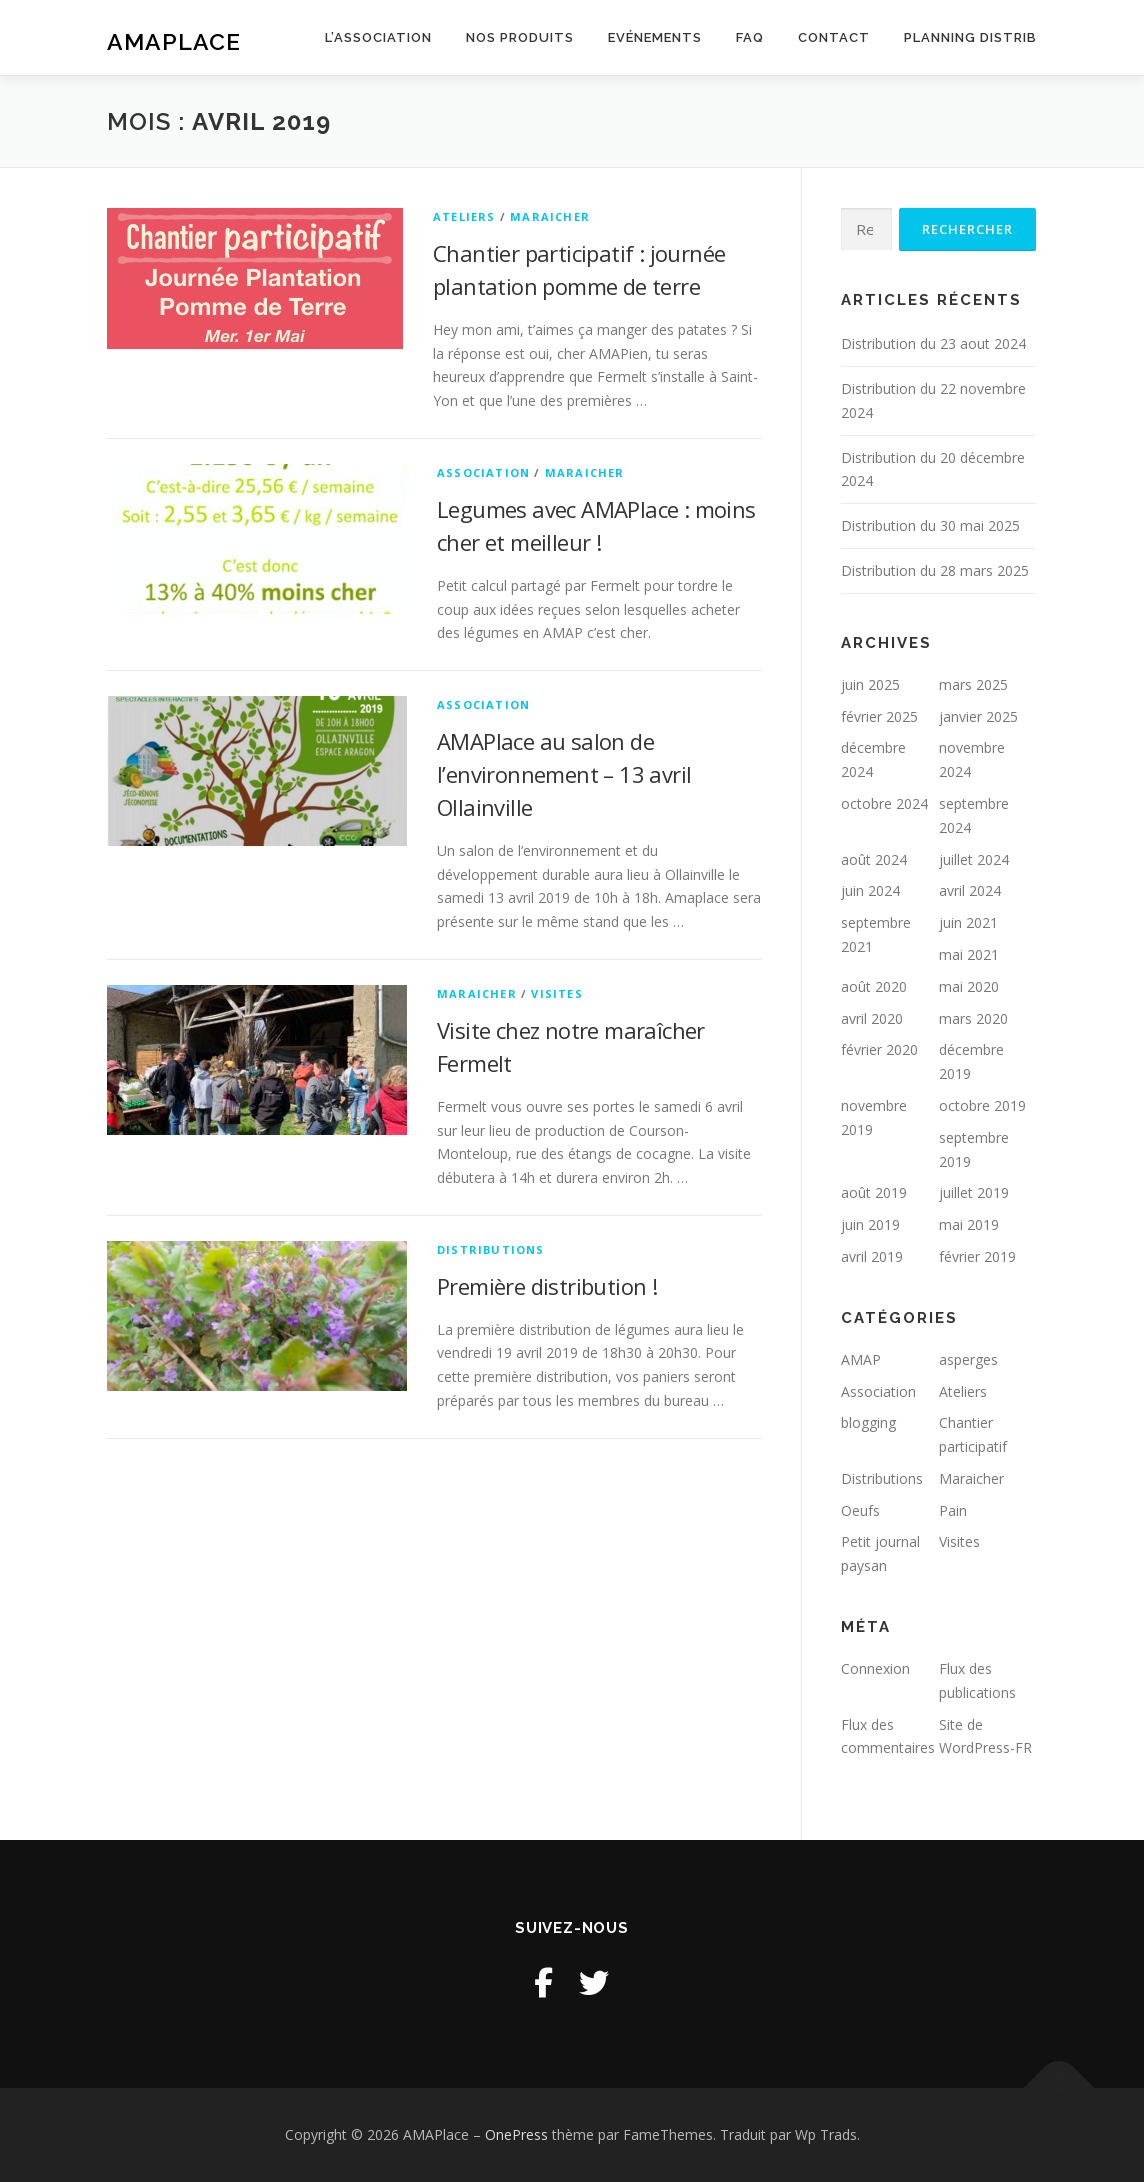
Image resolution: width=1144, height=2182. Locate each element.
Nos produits (520, 37)
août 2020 (874, 986)
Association (483, 472)
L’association (378, 37)
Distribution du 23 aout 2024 (933, 343)
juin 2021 (968, 922)
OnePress (516, 2134)
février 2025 (879, 716)
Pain (953, 1510)
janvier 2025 (978, 716)
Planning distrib (970, 37)
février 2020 (879, 1049)
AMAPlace (174, 40)
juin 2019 (870, 1224)
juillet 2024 (974, 859)
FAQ (750, 37)
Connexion (875, 1668)
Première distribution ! (547, 1286)
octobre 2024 (884, 803)
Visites (556, 993)
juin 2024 (870, 890)
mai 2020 (969, 986)
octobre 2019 (982, 1105)
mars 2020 (973, 1018)
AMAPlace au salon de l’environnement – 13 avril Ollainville (564, 774)
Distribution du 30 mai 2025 (930, 525)
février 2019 (977, 1256)
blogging (868, 1422)
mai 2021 (969, 954)
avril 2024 (970, 890)
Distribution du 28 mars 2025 (935, 570)
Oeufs (860, 1510)
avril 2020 (872, 1018)
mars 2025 (973, 684)
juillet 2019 (974, 1192)
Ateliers (464, 216)
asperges (968, 1359)
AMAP (861, 1359)
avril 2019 (872, 1256)
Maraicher (550, 216)
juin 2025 (870, 684)
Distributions (491, 1249)
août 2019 (874, 1192)
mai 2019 (969, 1224)
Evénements (655, 37)
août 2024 (874, 859)
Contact (834, 37)
